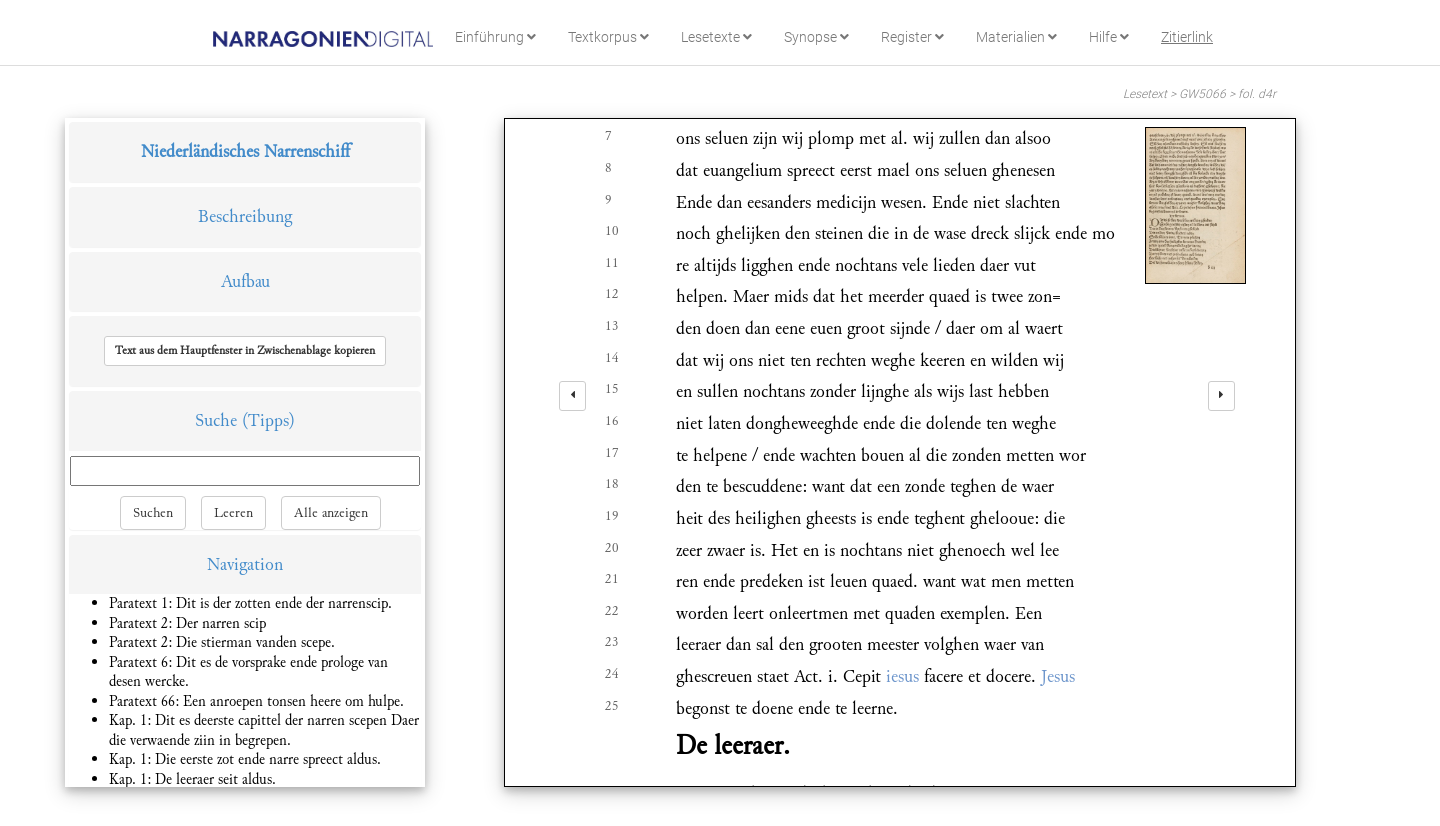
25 (612, 706)
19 (612, 516)
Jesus (1058, 676)
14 (612, 358)
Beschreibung (245, 216)
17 (612, 453)
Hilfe (1109, 37)
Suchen (153, 513)
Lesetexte (716, 37)
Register (912, 37)
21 (612, 579)
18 (612, 484)
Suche (216, 420)
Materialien (1016, 37)
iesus (902, 676)
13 (612, 326)
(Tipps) (268, 420)
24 (612, 674)
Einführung (495, 37)
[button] (245, 351)
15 (612, 389)
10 (612, 231)
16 (612, 421)
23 (612, 642)
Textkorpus (608, 37)
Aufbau (245, 281)
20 (612, 548)
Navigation (245, 564)
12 (612, 294)
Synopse (816, 37)
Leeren (233, 513)
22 (612, 611)
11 (612, 263)
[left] (572, 396)
